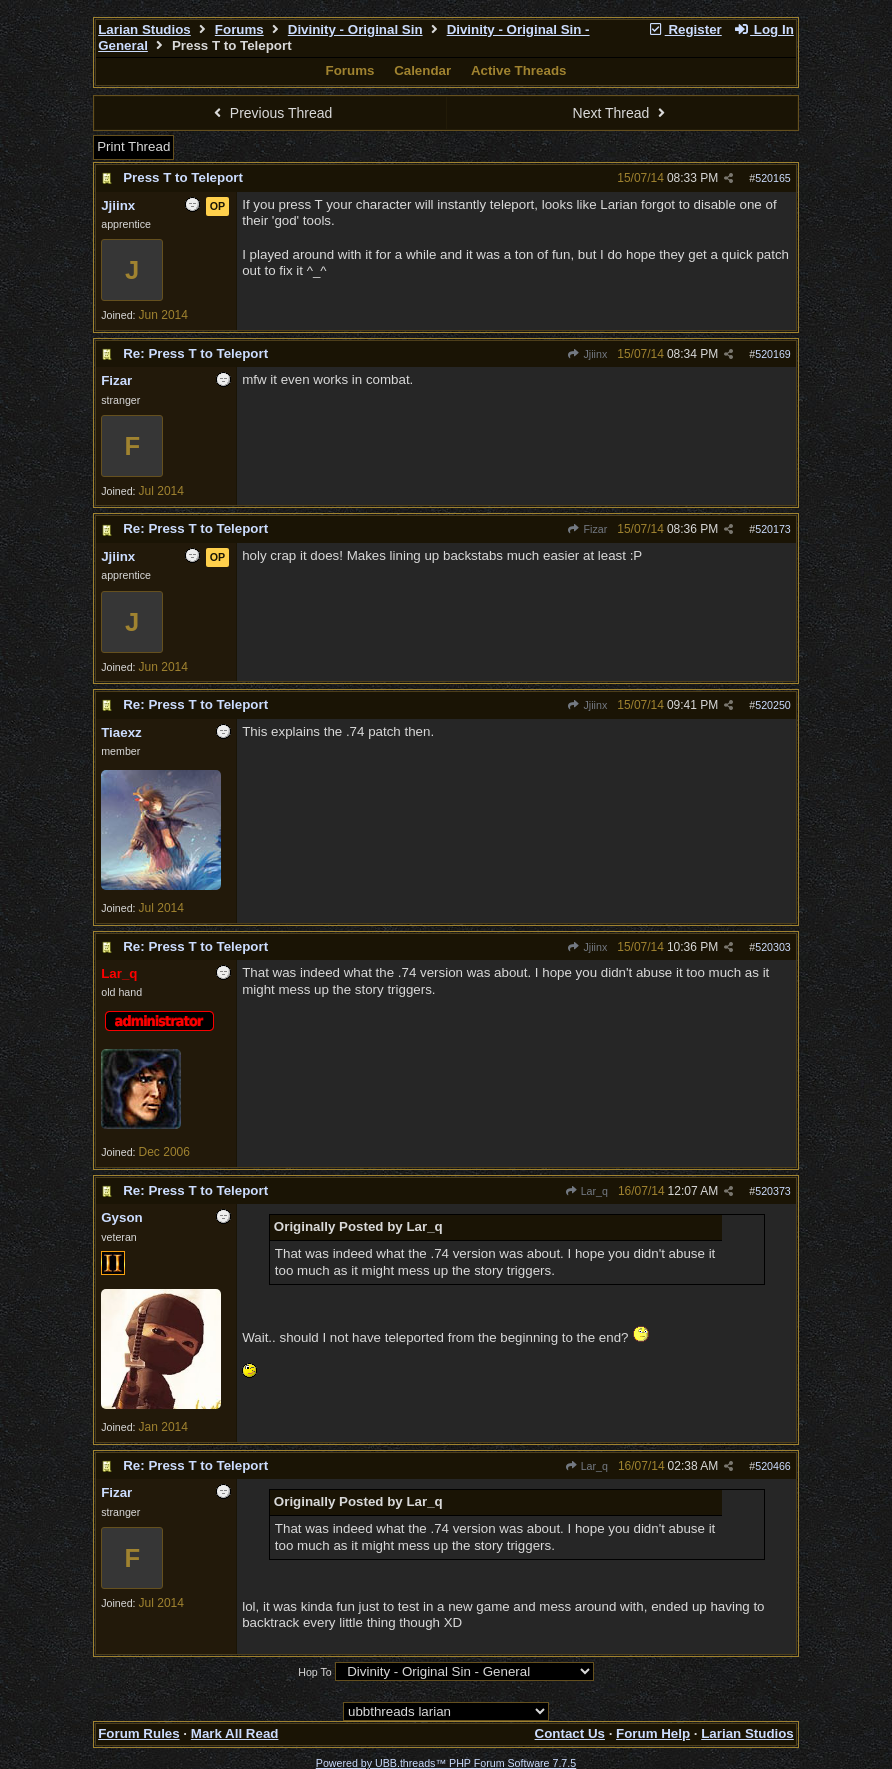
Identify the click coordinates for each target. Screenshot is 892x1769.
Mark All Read (235, 1733)
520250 (773, 705)
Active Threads (519, 70)
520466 (773, 1466)
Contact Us (570, 1733)
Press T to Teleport (183, 177)
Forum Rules (138, 1733)
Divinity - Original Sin (355, 29)
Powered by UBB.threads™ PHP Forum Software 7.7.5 (446, 1763)
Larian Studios (144, 29)
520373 (773, 1191)
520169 (773, 354)
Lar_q (586, 1191)
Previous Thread (270, 113)
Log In (763, 29)
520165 (773, 178)
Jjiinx (587, 354)
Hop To (315, 1672)
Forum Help (653, 1733)
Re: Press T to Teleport (195, 353)
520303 (773, 947)
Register (685, 29)
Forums (239, 29)
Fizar (587, 529)
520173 (773, 529)
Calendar (422, 70)
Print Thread (133, 146)
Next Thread (622, 113)
